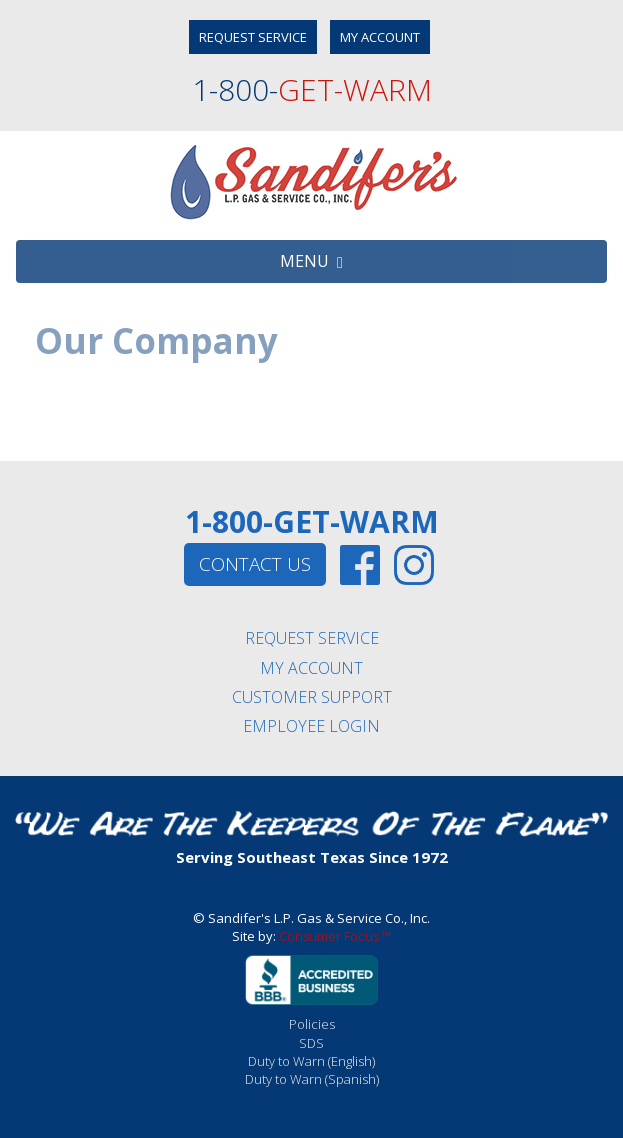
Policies (312, 1024)
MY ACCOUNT (380, 37)
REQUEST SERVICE (253, 37)
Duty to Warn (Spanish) (312, 1079)
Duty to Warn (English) (311, 1061)
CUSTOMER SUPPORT (312, 697)
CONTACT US (255, 564)
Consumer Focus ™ (335, 936)
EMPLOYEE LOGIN (311, 726)
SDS (311, 1043)
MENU (311, 261)
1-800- (312, 89)
